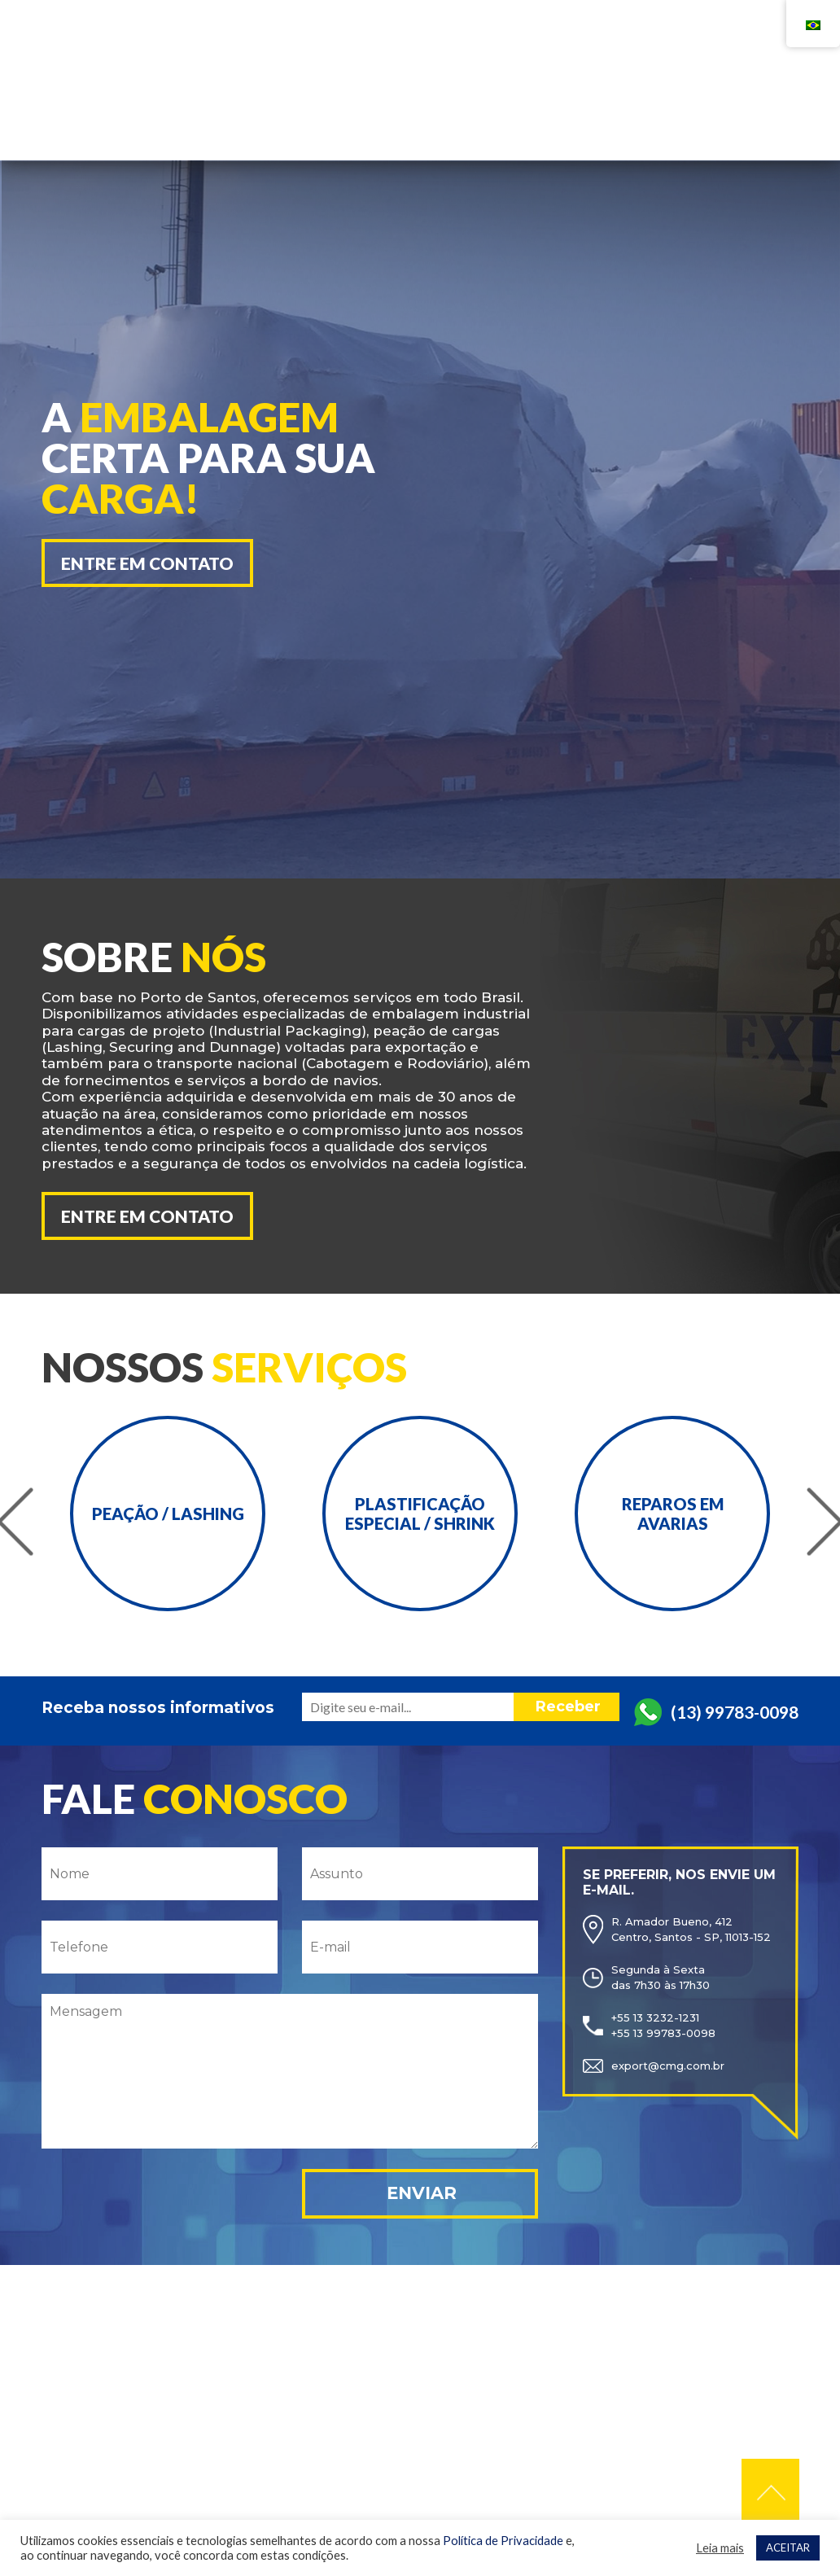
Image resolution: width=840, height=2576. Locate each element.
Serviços (557, 102)
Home (369, 102)
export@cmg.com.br (667, 2063)
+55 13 (560, 55)
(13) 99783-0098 (734, 1709)
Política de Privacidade (503, 2541)
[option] (225, 491)
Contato (663, 102)
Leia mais (720, 2548)
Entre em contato (147, 563)
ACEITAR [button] (788, 2547)
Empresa (455, 102)
